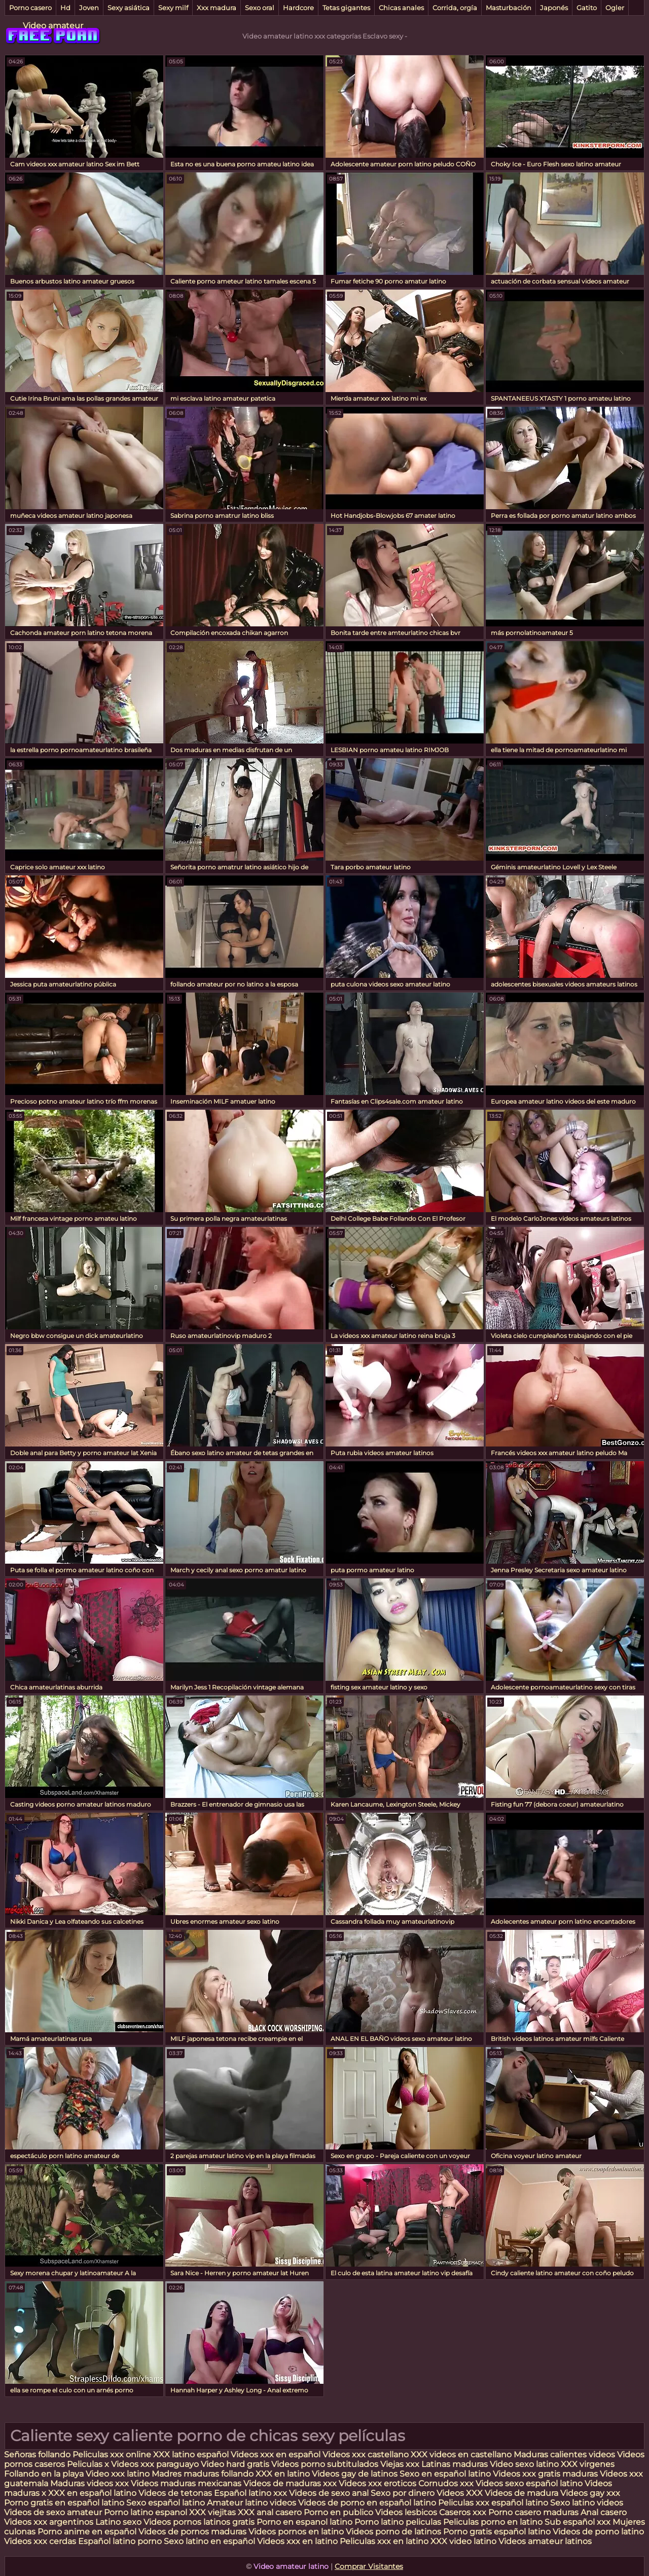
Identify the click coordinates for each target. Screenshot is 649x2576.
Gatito (586, 8)
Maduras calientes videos (564, 2454)
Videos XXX (460, 2493)
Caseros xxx (462, 2512)
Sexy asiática (128, 8)
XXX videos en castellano (462, 2454)
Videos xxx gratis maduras (546, 2474)
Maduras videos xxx (89, 2483)
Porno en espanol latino (304, 2522)
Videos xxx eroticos (377, 2483)
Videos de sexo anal (329, 2493)
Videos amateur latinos (545, 2541)
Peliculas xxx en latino (384, 2541)
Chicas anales (401, 8)
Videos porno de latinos (393, 2531)
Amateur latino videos (251, 2503)
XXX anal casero (270, 2512)
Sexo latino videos (586, 2503)
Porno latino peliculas (397, 2522)
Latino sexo (118, 2522)
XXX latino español (192, 2454)
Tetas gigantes (346, 8)
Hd (65, 8)
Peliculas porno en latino (493, 2522)
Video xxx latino (118, 2474)
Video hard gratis (236, 2464)
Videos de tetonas (175, 2493)
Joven (89, 8)
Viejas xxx (399, 2464)
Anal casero (604, 2512)
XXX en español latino (92, 2493)
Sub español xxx (578, 2522)
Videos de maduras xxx (291, 2483)
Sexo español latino (165, 2503)
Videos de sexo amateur (53, 2512)
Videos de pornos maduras (192, 2531)
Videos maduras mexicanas (187, 2483)
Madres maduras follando (204, 2474)
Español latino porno (120, 2541)
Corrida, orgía (454, 8)
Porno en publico (339, 2512)
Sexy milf (173, 8)
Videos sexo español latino (529, 2483)
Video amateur (53, 25)
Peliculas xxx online (113, 2454)
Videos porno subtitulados (324, 2464)
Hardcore (298, 8)
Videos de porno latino (598, 2531)
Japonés (554, 8)
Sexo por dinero (404, 2493)
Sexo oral (259, 8)
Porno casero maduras (533, 2512)
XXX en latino (283, 2474)
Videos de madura (521, 2493)
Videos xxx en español (275, 2454)
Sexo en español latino (445, 2474)
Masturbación (508, 8)
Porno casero (30, 8)
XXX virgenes (588, 2464)
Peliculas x (88, 2464)
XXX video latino (463, 2541)
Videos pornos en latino (296, 2531)
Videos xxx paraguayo (156, 2464)
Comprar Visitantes (369, 2566)
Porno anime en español (87, 2531)
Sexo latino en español (209, 2541)
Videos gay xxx (590, 2493)
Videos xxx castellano (365, 2454)
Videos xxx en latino (297, 2541)
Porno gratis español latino (497, 2531)
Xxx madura (216, 8)
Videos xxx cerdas (41, 2541)
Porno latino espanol (145, 2512)
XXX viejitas (212, 2512)
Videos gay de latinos (355, 2474)
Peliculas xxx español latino (493, 2503)
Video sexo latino (524, 2464)
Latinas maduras (454, 2464)
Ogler (614, 8)
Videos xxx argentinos (48, 2522)
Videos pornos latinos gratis (199, 2522)
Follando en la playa (44, 2474)
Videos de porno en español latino (367, 2503)
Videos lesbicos (406, 2512)
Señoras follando (37, 2454)
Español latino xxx (250, 2493)
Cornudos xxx (446, 2483)
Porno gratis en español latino (64, 2503)
